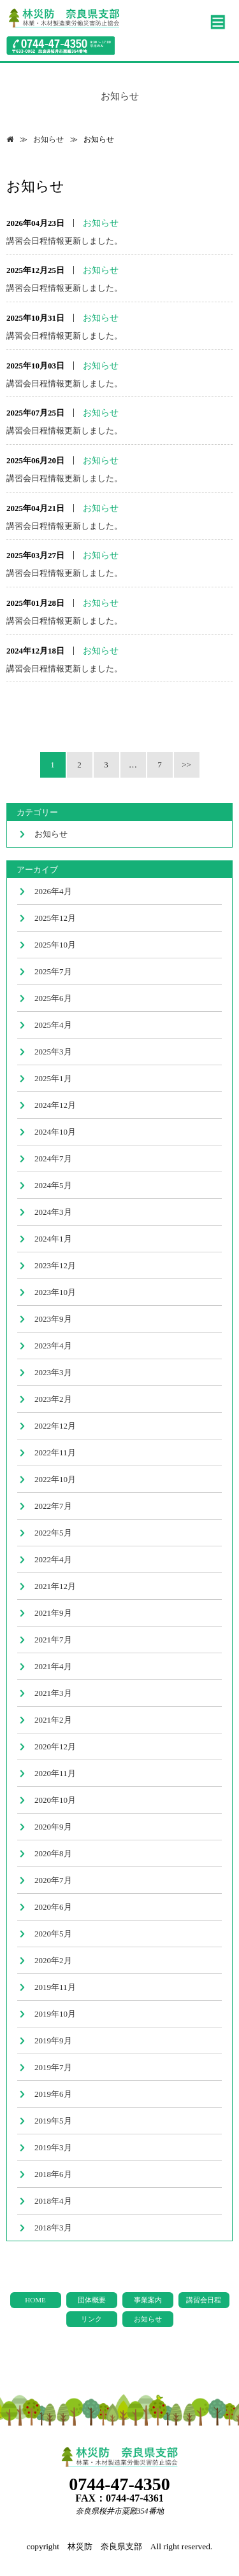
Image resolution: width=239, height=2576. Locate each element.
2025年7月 (53, 971)
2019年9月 (53, 2040)
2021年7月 (53, 1639)
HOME (35, 2300)
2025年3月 (53, 1051)
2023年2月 (53, 1399)
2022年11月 (55, 1452)
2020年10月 (55, 1800)
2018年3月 (53, 2227)
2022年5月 (53, 1532)
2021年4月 (53, 1666)
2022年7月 (53, 1506)
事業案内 (148, 2300)
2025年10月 (55, 944)
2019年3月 (53, 2147)
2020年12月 (55, 1746)
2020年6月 (53, 1907)
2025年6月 (53, 998)
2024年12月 (55, 1105)
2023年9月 (53, 1319)
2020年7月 (53, 1880)
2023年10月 (55, 1292)
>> (186, 764)
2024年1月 (53, 1238)
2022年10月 (55, 1479)
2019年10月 (55, 2014)
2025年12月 (55, 918)
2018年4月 (53, 2201)
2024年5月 (53, 1185)
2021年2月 (53, 1720)
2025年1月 (53, 1078)
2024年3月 (53, 1212)
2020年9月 (53, 1826)
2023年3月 (53, 1372)
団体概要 (92, 2300)
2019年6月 (53, 2094)
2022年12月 (55, 1426)
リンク (91, 2319)
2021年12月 (55, 1586)
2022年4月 (53, 1559)
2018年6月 (53, 2174)
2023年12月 (55, 1265)
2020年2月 (53, 1960)
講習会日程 (203, 2300)
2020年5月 (53, 1933)
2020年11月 (55, 1773)
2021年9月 (53, 1613)
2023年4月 (53, 1345)
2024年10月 (55, 1132)
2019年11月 (55, 1987)
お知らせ (48, 139)
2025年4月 (53, 1025)
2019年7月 (53, 2067)
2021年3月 (53, 1693)
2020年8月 (53, 1853)
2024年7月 (53, 1158)
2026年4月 (53, 891)
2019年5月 (53, 2120)
